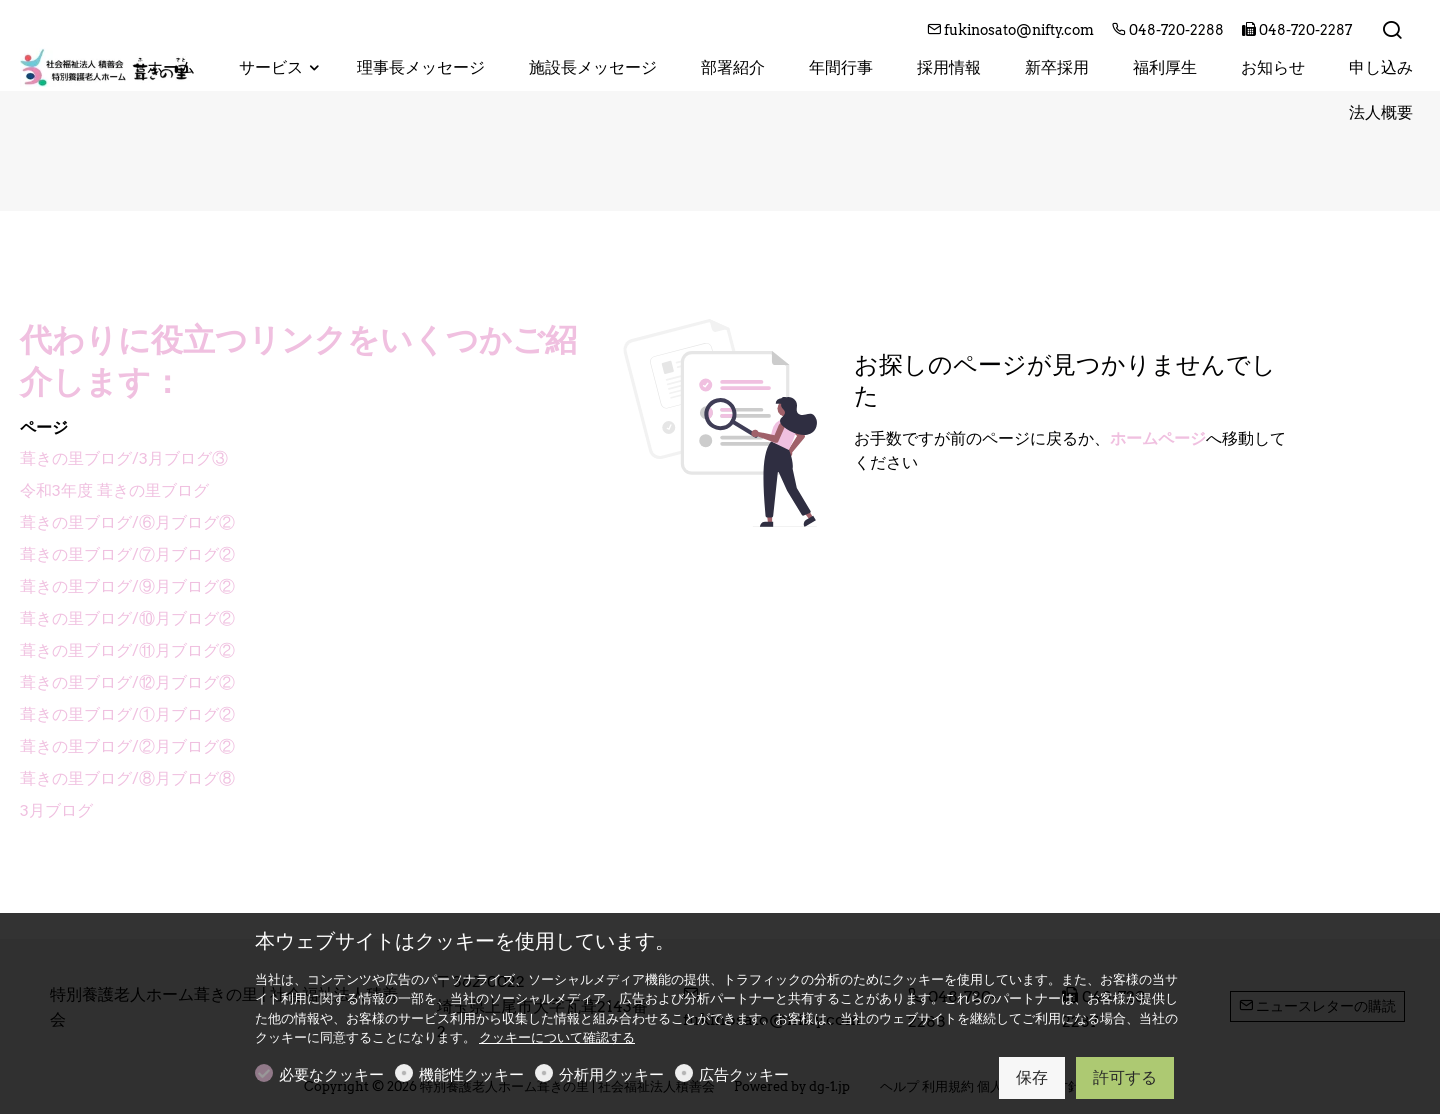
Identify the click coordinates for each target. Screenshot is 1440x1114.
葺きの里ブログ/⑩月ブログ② (127, 618)
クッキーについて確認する (557, 1037)
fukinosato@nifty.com (1012, 30)
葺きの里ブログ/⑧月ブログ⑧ (127, 778)
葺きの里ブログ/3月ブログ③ (124, 458)
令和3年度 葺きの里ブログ (114, 490)
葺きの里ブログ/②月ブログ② (127, 746)
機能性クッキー (471, 1075)
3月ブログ (56, 810)
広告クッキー (744, 1075)
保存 (1032, 1077)
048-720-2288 (1169, 30)
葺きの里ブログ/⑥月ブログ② (127, 522)
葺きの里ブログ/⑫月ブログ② (127, 682)
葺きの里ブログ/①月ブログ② (127, 714)
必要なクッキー (331, 1075)
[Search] (1392, 31)
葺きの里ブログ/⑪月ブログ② (127, 650)
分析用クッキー (611, 1075)
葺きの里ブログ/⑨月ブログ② (127, 586)
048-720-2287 (1297, 30)
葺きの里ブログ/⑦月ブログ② (127, 554)
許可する (1125, 1077)
